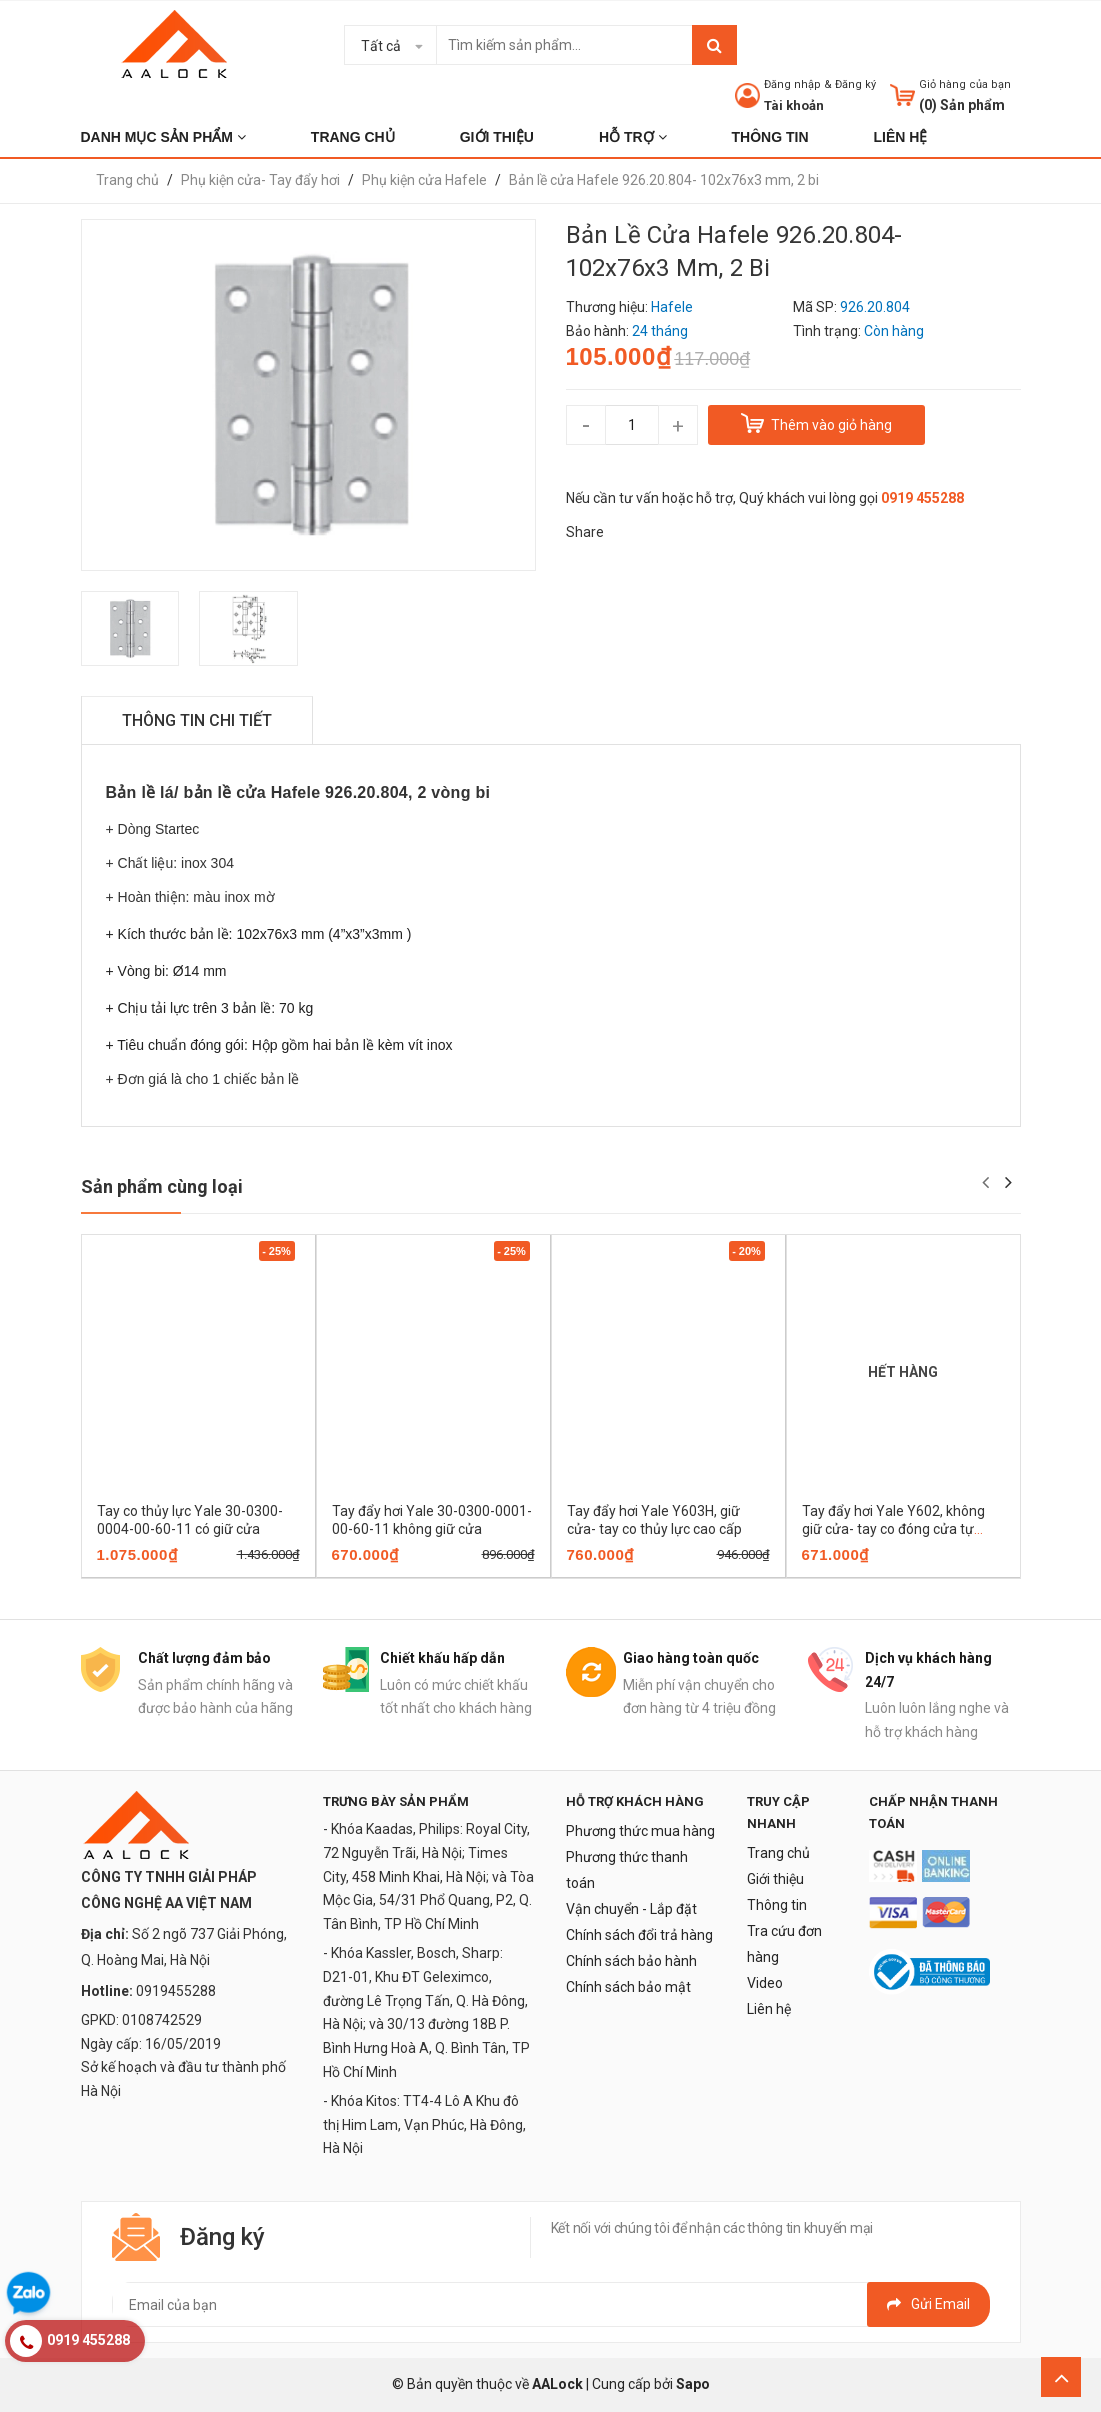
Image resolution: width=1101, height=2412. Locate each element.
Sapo (693, 2384)
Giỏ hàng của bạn (965, 84)
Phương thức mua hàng (640, 1831)
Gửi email (928, 2304)
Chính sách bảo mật (628, 1987)
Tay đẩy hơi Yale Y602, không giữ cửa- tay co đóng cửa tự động (893, 1529)
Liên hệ (769, 2009)
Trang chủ (778, 1853)
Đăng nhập (792, 84)
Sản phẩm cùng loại (162, 1186)
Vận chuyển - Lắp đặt (631, 1909)
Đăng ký (855, 84)
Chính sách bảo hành (631, 1961)
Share (585, 532)
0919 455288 (922, 498)
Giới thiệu (775, 1879)
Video (765, 1983)
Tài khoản (794, 105)
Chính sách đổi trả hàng (639, 1935)
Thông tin (777, 1905)
